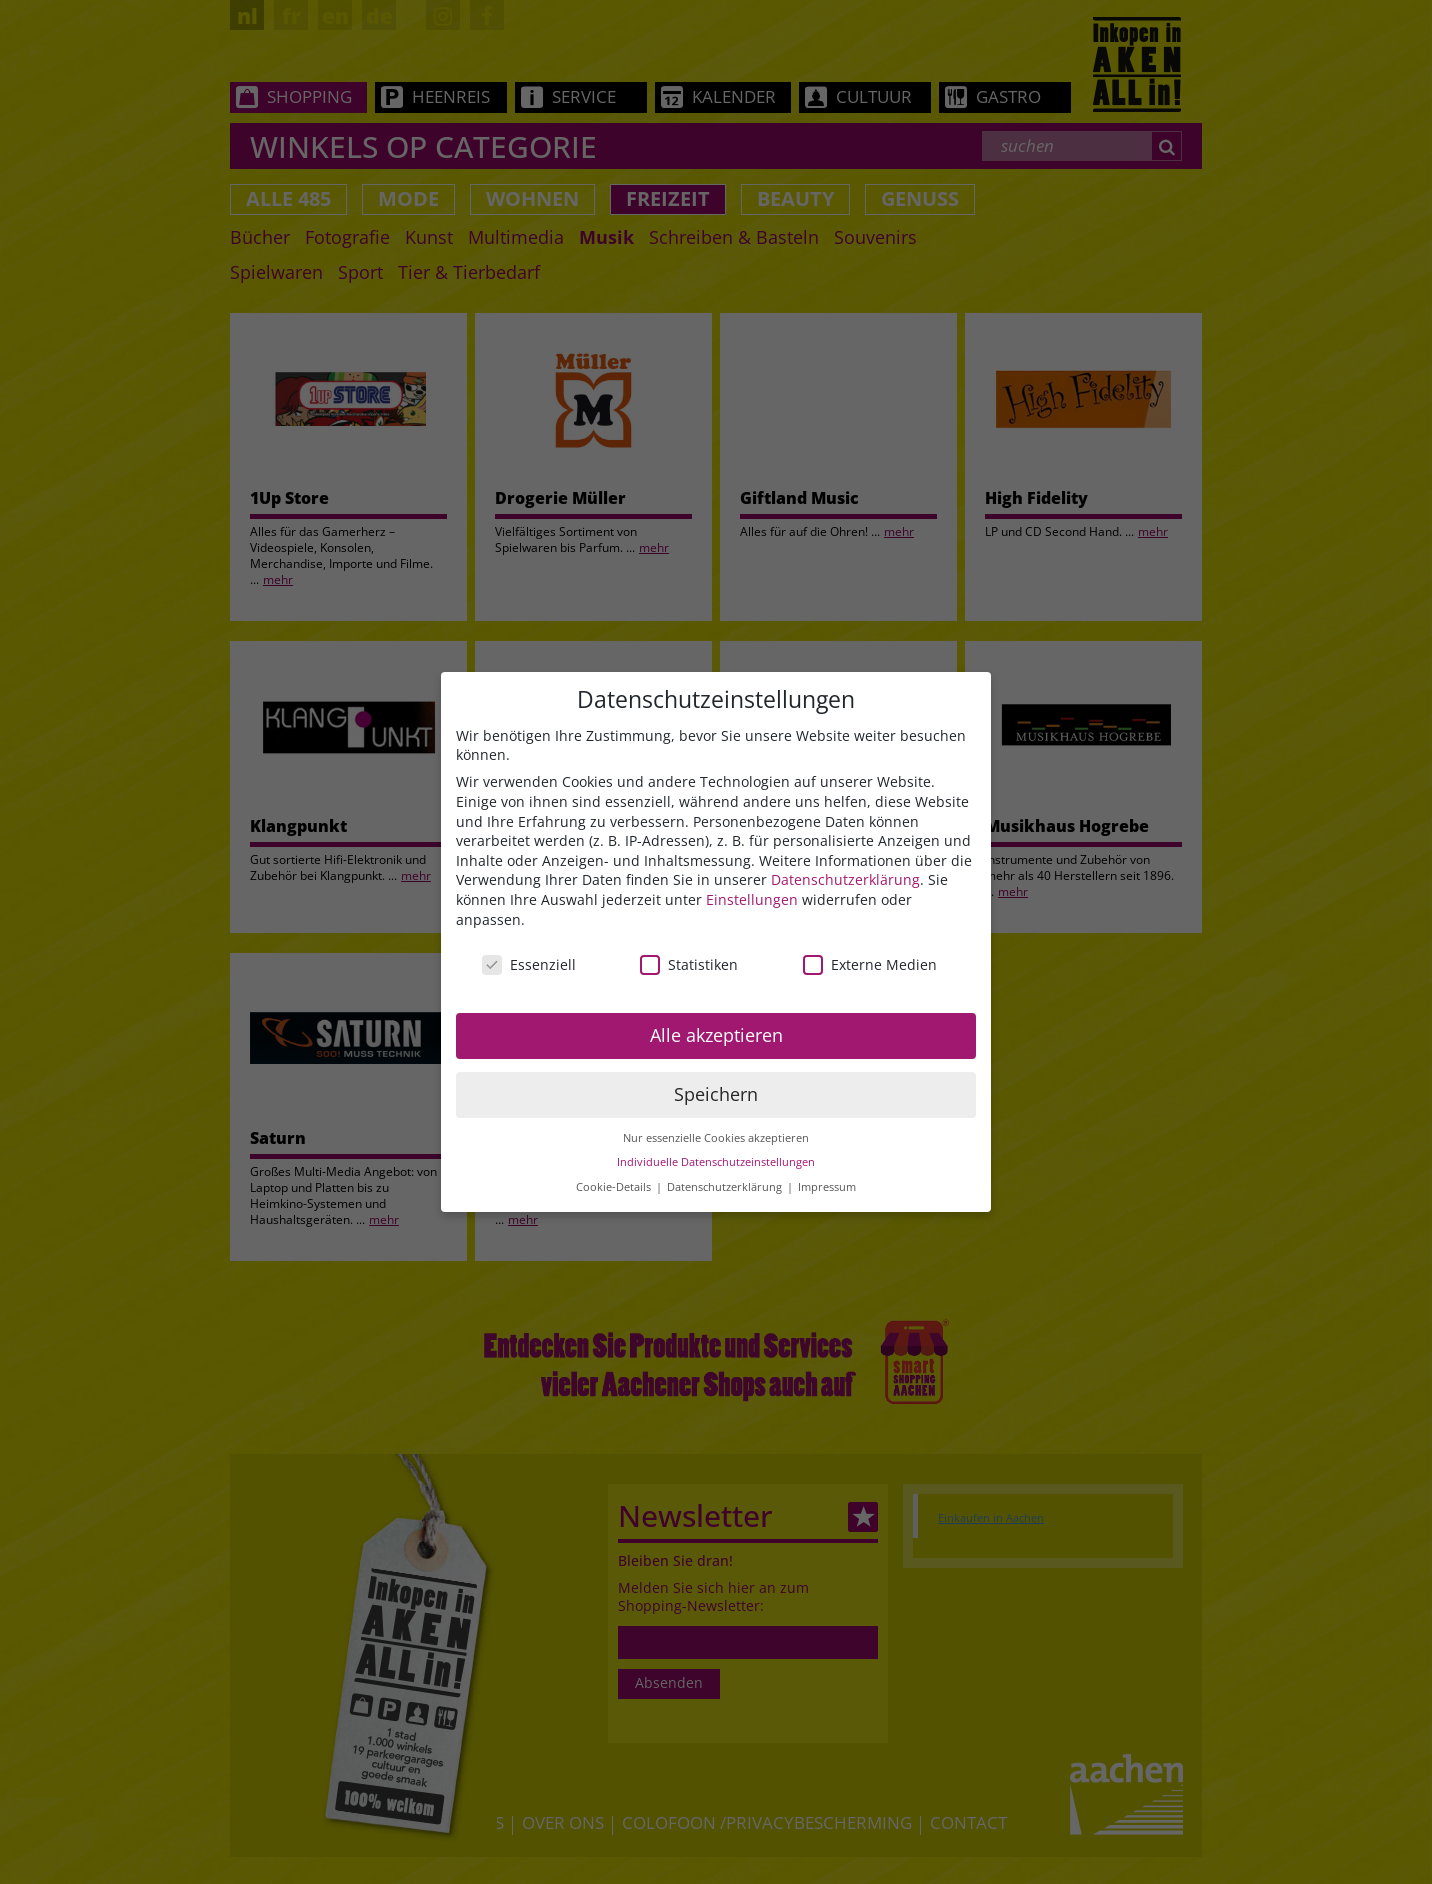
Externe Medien (870, 966)
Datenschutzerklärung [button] (726, 1188)
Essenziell (529, 966)
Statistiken (689, 966)
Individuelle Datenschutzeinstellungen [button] (716, 1164)
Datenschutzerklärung (845, 881)
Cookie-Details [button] (615, 1188)
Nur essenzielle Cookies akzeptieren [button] (716, 1139)
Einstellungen (752, 900)
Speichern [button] (716, 1095)
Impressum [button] (827, 1188)
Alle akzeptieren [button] (716, 1036)
